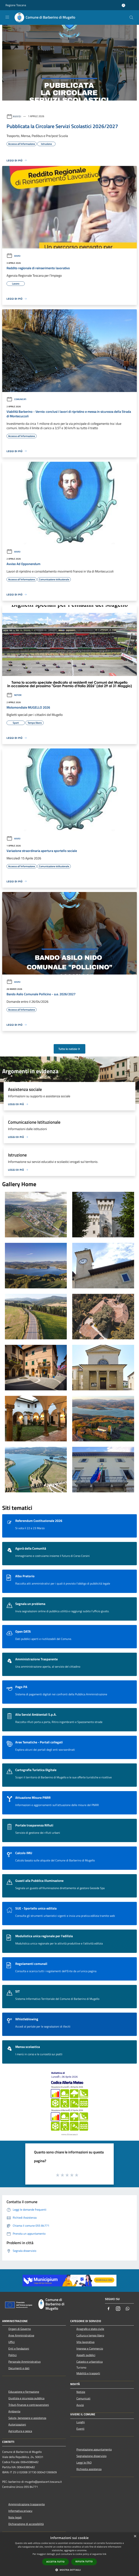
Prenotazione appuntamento (94, 2449)
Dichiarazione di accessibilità (26, 2524)
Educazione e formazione (23, 2391)
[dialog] (69, 2554)
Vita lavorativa (85, 2342)
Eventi (80, 2428)
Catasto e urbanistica (89, 2361)
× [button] (135, 2536)
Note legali (15, 2517)
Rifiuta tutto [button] (84, 2561)
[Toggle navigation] (7, 17)
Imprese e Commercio (89, 2348)
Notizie (14, 695)
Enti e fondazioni (18, 2348)
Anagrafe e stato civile (90, 2329)
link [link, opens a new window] (104, 2554)
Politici (12, 2355)
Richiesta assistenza (89, 2469)
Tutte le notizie (69, 1049)
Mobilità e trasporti (88, 2373)
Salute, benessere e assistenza (27, 2418)
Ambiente (14, 2411)
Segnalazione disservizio (91, 2456)
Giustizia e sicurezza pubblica (26, 2398)
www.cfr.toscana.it (69, 2134)
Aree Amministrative (21, 2335)
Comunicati (16, 399)
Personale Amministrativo (24, 2361)
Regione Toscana (15, 5)
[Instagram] (118, 2309)
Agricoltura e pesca (20, 2431)
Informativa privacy (20, 2511)
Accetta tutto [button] (55, 2561)
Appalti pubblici (85, 2355)
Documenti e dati (18, 2368)
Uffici (11, 2342)
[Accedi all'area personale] (123, 5)
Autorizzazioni (17, 2424)
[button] (69, 2570)
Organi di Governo (19, 2329)
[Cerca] (131, 17)
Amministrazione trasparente (26, 2504)
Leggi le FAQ (84, 2462)
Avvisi (17, 116)
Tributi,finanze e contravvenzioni (28, 2405)
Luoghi (80, 2422)
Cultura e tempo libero (90, 2335)
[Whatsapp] (127, 2309)
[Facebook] (108, 2309)
